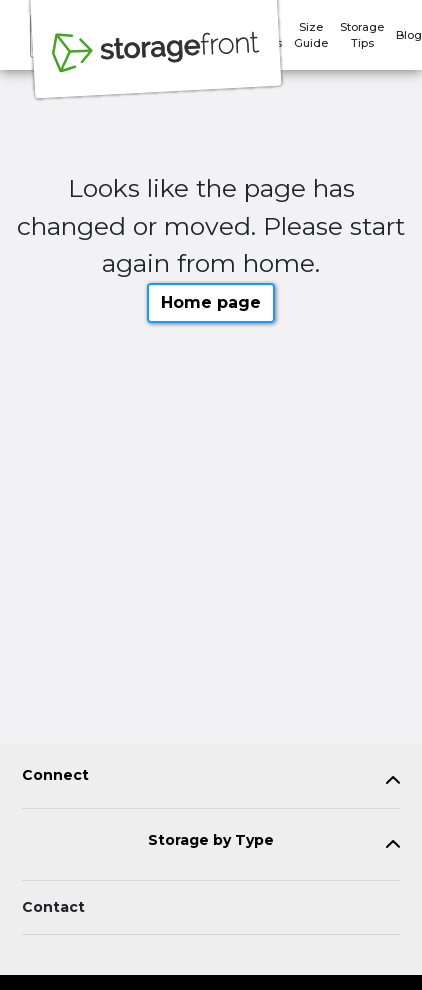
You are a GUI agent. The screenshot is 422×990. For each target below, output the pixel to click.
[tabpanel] (211, 779)
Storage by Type (211, 840)
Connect (55, 775)
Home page (211, 302)
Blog (409, 35)
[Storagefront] (156, 63)
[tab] (211, 779)
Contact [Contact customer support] (53, 907)
